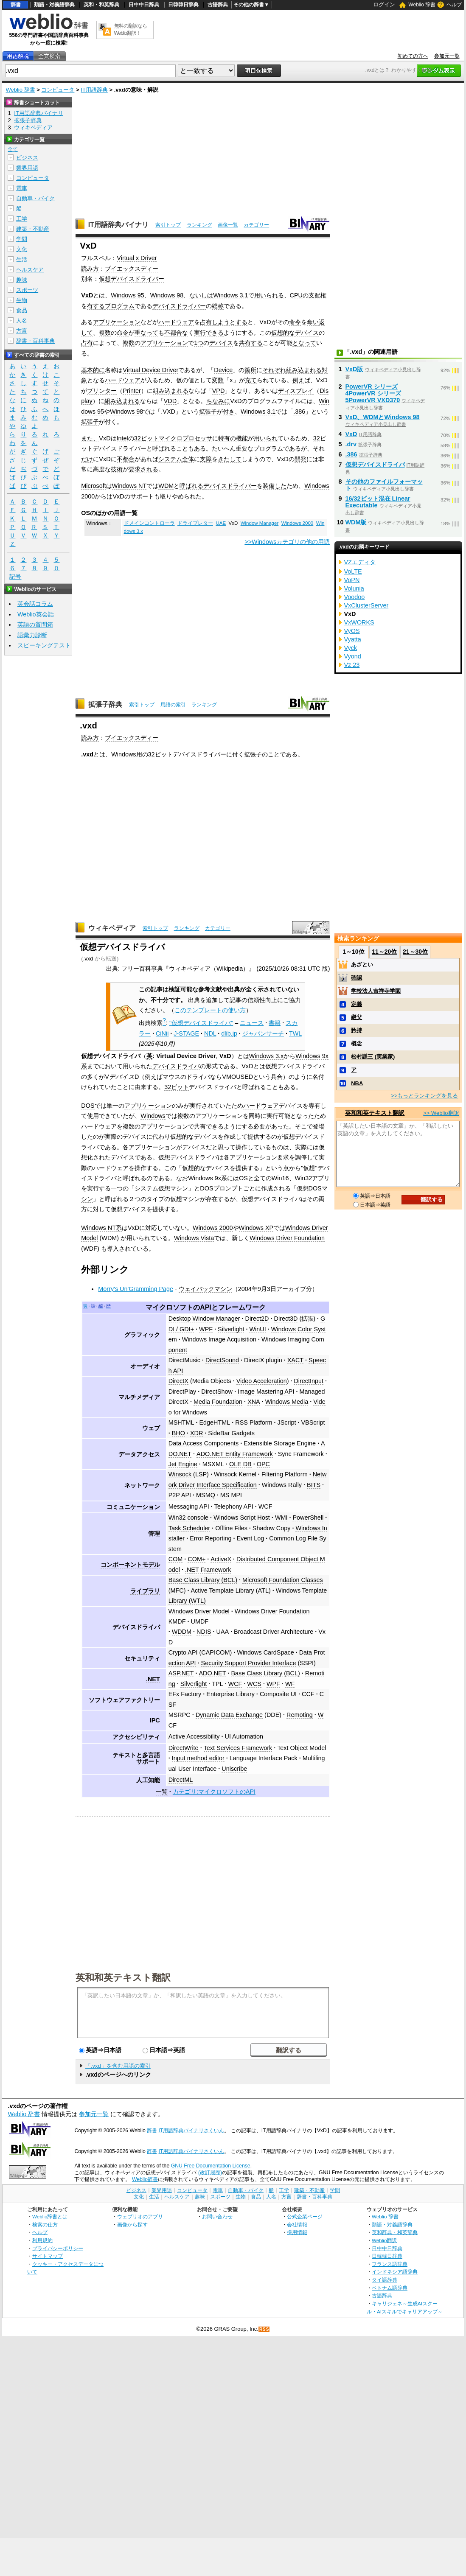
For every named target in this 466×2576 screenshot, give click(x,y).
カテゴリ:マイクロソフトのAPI (214, 1791)
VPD (218, 390)
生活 (21, 259)
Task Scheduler (189, 1528)
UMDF (200, 1621)
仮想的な (283, 332)
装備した (274, 485)
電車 (21, 188)
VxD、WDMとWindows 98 (382, 417)
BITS (313, 1484)
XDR (196, 1433)
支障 (206, 459)
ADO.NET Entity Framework (235, 1453)
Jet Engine (182, 1464)
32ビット (176, 1087)
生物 (21, 300)
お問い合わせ (217, 2216)
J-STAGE (186, 1033)
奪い (313, 322)
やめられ (184, 496)
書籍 (275, 1022)
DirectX (178, 1381)
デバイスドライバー (179, 305)
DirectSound (222, 1360)
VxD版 (354, 369)
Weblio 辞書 (421, 5)
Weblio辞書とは (49, 2216)
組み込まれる (304, 370)
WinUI (257, 1329)
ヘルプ (454, 5)
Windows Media (287, 1401)
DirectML (180, 1779)
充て (251, 380)
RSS (264, 2329)
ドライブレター (195, 523)
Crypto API (183, 1652)
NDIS (204, 1631)
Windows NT (129, 485)
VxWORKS (359, 622)
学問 (21, 239)
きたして (229, 459)
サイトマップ (47, 2256)
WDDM (181, 1631)
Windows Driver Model (199, 1611)
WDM (166, 485)
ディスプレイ (296, 390)
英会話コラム (35, 603)
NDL (210, 1033)
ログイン (384, 4)
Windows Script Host (241, 1517)
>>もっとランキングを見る (424, 1095)
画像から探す (132, 2224)
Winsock (179, 1474)
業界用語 (27, 168)
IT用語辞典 (94, 90)
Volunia (354, 588)
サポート (142, 496)
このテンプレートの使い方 (210, 1010)
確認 (356, 977)
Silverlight (231, 1329)
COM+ (196, 1559)
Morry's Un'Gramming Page (135, 1288)
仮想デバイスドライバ (375, 464)
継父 (356, 1017)
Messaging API (188, 1506)
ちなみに (218, 401)
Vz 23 (352, 664)
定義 (356, 1004)
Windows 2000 (297, 523)
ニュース (252, 1022)
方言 (21, 331)
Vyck (350, 647)
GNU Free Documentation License (210, 2166)
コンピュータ (57, 90)
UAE (221, 523)
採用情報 (297, 2232)
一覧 (162, 1791)
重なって (146, 332)
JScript (286, 1422)
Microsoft (93, 485)
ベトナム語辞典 (389, 2287)
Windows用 (126, 754)
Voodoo (354, 597)
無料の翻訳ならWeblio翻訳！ (130, 29)
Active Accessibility (194, 1736)
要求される (143, 469)
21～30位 (415, 951)
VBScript (313, 1422)
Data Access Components (203, 1443)
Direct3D (286, 1318)
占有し (209, 322)
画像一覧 (228, 225)
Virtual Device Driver (150, 370)
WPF (206, 1329)
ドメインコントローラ (149, 523)
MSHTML (181, 1422)
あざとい (362, 964)
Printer (131, 390)
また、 (90, 438)
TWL (295, 1033)
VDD (170, 401)
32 (316, 438)
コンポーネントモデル (130, 1564)
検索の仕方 (45, 2224)
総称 (218, 305)
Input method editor (198, 1758)
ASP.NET (181, 1673)
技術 (117, 469)
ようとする (232, 322)
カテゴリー (256, 225)
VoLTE (353, 571)
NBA (357, 1083)
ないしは (201, 295)
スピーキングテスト (44, 645)
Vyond (352, 656)
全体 (188, 459)
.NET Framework (208, 1569)
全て (13, 149)
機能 (242, 438)
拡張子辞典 (105, 704)
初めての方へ (413, 56)
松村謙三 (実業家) (373, 1056)
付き (229, 411)
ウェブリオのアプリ (140, 2216)
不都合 (126, 459)
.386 (299, 411)
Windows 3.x (266, 1056)
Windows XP (256, 1227)
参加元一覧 (447, 56)
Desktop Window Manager (204, 1318)
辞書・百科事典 (35, 341)
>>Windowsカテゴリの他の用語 (287, 541)
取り (166, 496)
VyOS (352, 630)
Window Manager (260, 523)
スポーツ (27, 290)
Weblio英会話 (35, 614)
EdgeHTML (214, 1422)
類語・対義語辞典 (54, 5)
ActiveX (221, 1559)
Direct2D (257, 1318)
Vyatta (352, 639)
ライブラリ (145, 1591)
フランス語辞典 (389, 2264)
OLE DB (240, 1464)
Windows (152, 1115)
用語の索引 (173, 705)
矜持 (356, 1030)
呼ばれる (164, 448)
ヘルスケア (30, 269)
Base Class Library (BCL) (202, 1579)
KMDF (177, 1621)
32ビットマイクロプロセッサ (173, 438)
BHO (178, 1433)
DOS (87, 1105)
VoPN (352, 580)
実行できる (209, 332)
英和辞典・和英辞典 (395, 2232)
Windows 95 (127, 295)
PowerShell (307, 1517)
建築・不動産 (32, 229)
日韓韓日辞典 (183, 5)
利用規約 (42, 2240)
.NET (153, 1679)
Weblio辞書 (145, 2179)
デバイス (307, 332)
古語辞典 (218, 5)
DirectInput (308, 1381)
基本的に (93, 370)
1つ (198, 342)
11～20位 (384, 951)
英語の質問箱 (35, 624)
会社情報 (297, 2224)
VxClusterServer (366, 605)
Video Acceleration (261, 1381)
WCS (254, 1683)
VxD (351, 434)
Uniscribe (234, 1768)
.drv (351, 444)
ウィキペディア (112, 928)
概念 (356, 1043)
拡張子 (208, 411)
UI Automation (244, 1736)
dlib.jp (229, 1033)
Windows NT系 (101, 1227)
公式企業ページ (305, 2216)
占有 (87, 342)
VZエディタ (360, 562)
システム (170, 459)
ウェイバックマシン (205, 1288)
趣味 (21, 280)
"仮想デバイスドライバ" (201, 1022)
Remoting (299, 1714)
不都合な (176, 332)
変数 (218, 380)
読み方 (90, 268)
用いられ (266, 438)
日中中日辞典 (144, 5)
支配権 (317, 295)
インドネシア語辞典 (395, 2271)
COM (175, 1559)
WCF (265, 1506)
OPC (263, 1464)
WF (290, 1683)
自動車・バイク (35, 198)
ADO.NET (212, 1673)
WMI (281, 1517)
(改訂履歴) (210, 2173)
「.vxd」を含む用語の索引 (118, 2066)
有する (96, 305)
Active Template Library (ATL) (231, 1590)
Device (223, 370)
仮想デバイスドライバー (131, 278)
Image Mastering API (266, 1391)
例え (298, 380)
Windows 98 (166, 295)
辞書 (16, 5)
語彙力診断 (32, 635)
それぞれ (274, 370)
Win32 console (188, 1517)
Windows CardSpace (265, 1652)
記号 (15, 577)
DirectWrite (183, 1747)
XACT (295, 1360)
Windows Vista (194, 1238)
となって (304, 342)
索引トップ (168, 225)
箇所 (250, 370)
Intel (122, 438)
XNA (253, 1401)
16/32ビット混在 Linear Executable (377, 502)
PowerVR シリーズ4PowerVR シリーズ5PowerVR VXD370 (373, 393)
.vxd (88, 958)
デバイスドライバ (176, 1066)
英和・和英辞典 (101, 5)
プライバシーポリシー (57, 2248)
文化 (21, 249)
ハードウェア (176, 322)
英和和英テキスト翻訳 (123, 1977)
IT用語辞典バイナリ (118, 224)
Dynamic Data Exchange (229, 1714)
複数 (105, 332)
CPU (296, 295)
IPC (155, 1720)
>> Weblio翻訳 (441, 1113)
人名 (21, 320)
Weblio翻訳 (384, 2240)
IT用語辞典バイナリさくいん (192, 2131)
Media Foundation (218, 1401)
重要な (244, 448)
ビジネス (27, 157)
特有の (227, 438)
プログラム (120, 305)
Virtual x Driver (137, 258)
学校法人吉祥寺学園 (376, 991)
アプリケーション (116, 322)
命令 (295, 322)
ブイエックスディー (131, 268)
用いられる (269, 295)
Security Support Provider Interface (248, 1663)
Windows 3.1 (230, 295)
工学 (21, 219)
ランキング (199, 225)
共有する (251, 342)
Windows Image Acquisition (219, 1339)
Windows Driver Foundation (287, 1238)
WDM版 (356, 522)
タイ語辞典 (384, 2279)
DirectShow (217, 1391)
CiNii (162, 1033)
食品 (21, 310)
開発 (300, 459)
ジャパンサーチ (263, 1033)
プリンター (102, 390)
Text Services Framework (238, 1747)
